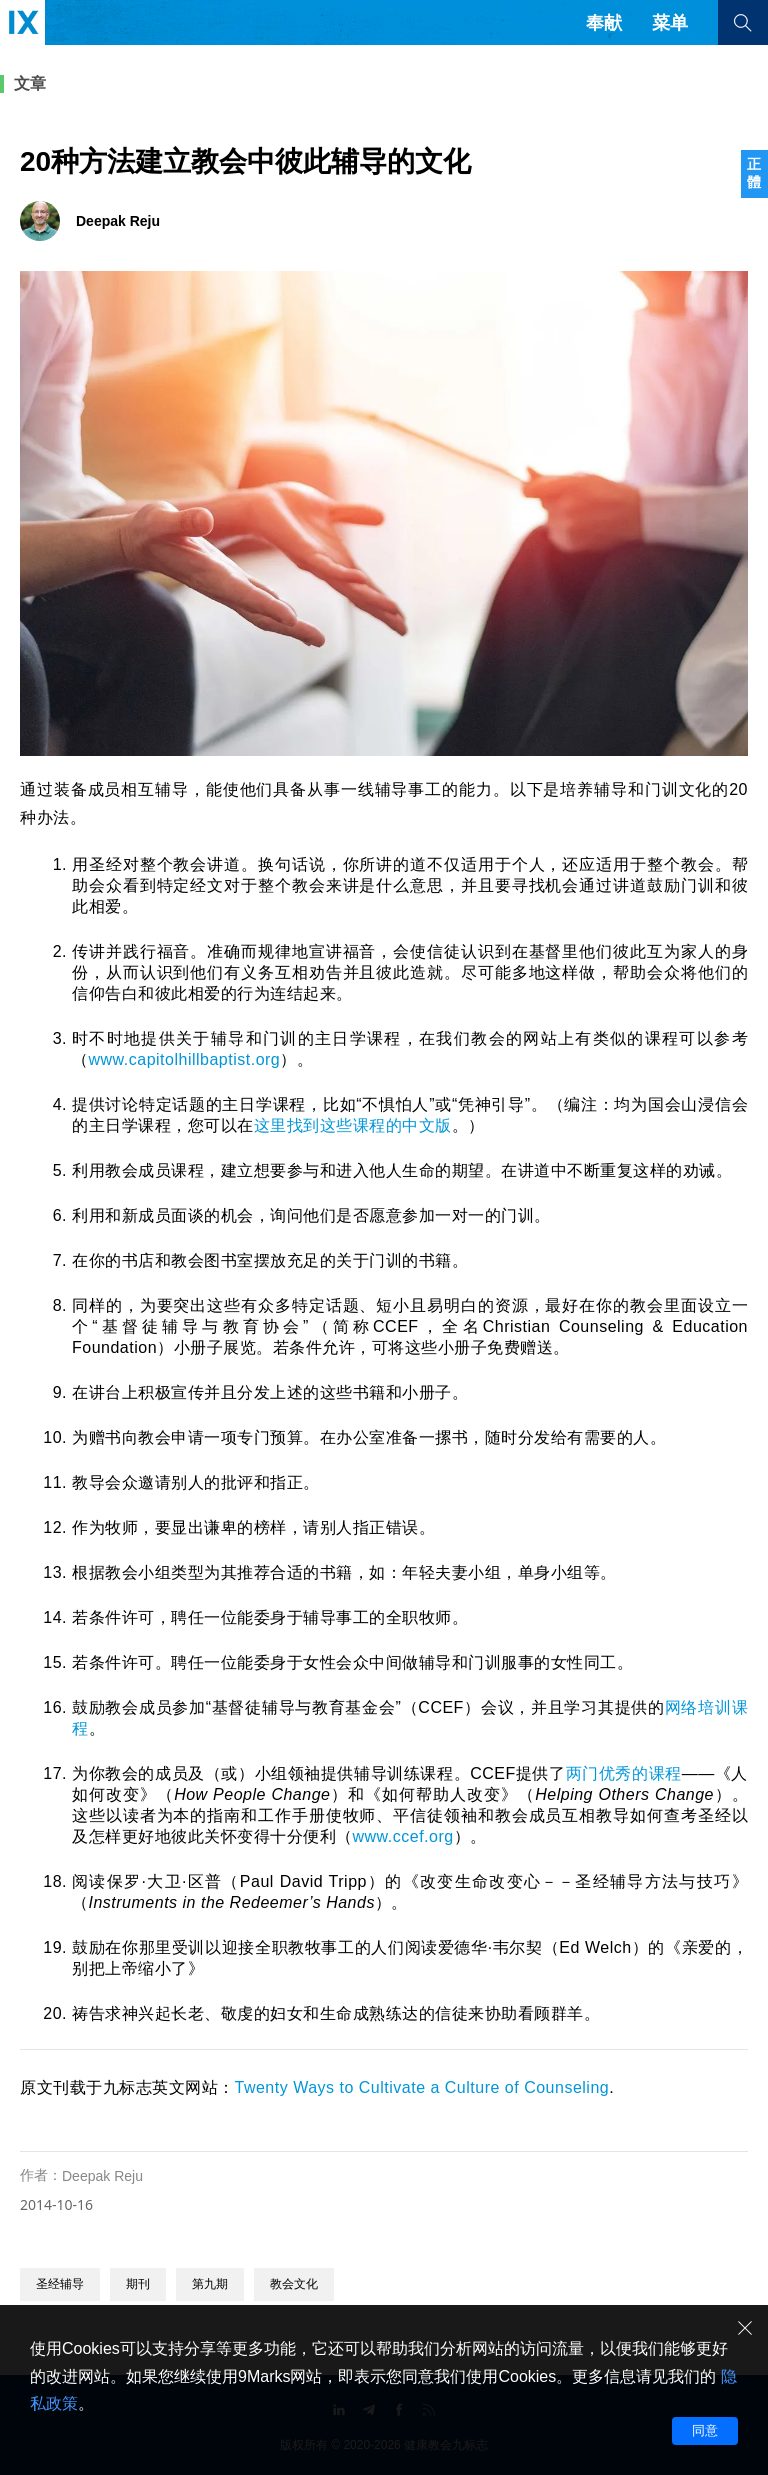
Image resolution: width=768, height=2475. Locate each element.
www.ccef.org (403, 1836)
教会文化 (294, 2284)
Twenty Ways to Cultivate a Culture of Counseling (422, 2087)
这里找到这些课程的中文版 (353, 1125)
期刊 (138, 2284)
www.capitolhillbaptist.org (185, 1059)
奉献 (604, 23)
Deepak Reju (102, 2176)
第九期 (210, 2284)
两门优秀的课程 (624, 1773)
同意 (705, 2430)
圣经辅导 (60, 2284)
